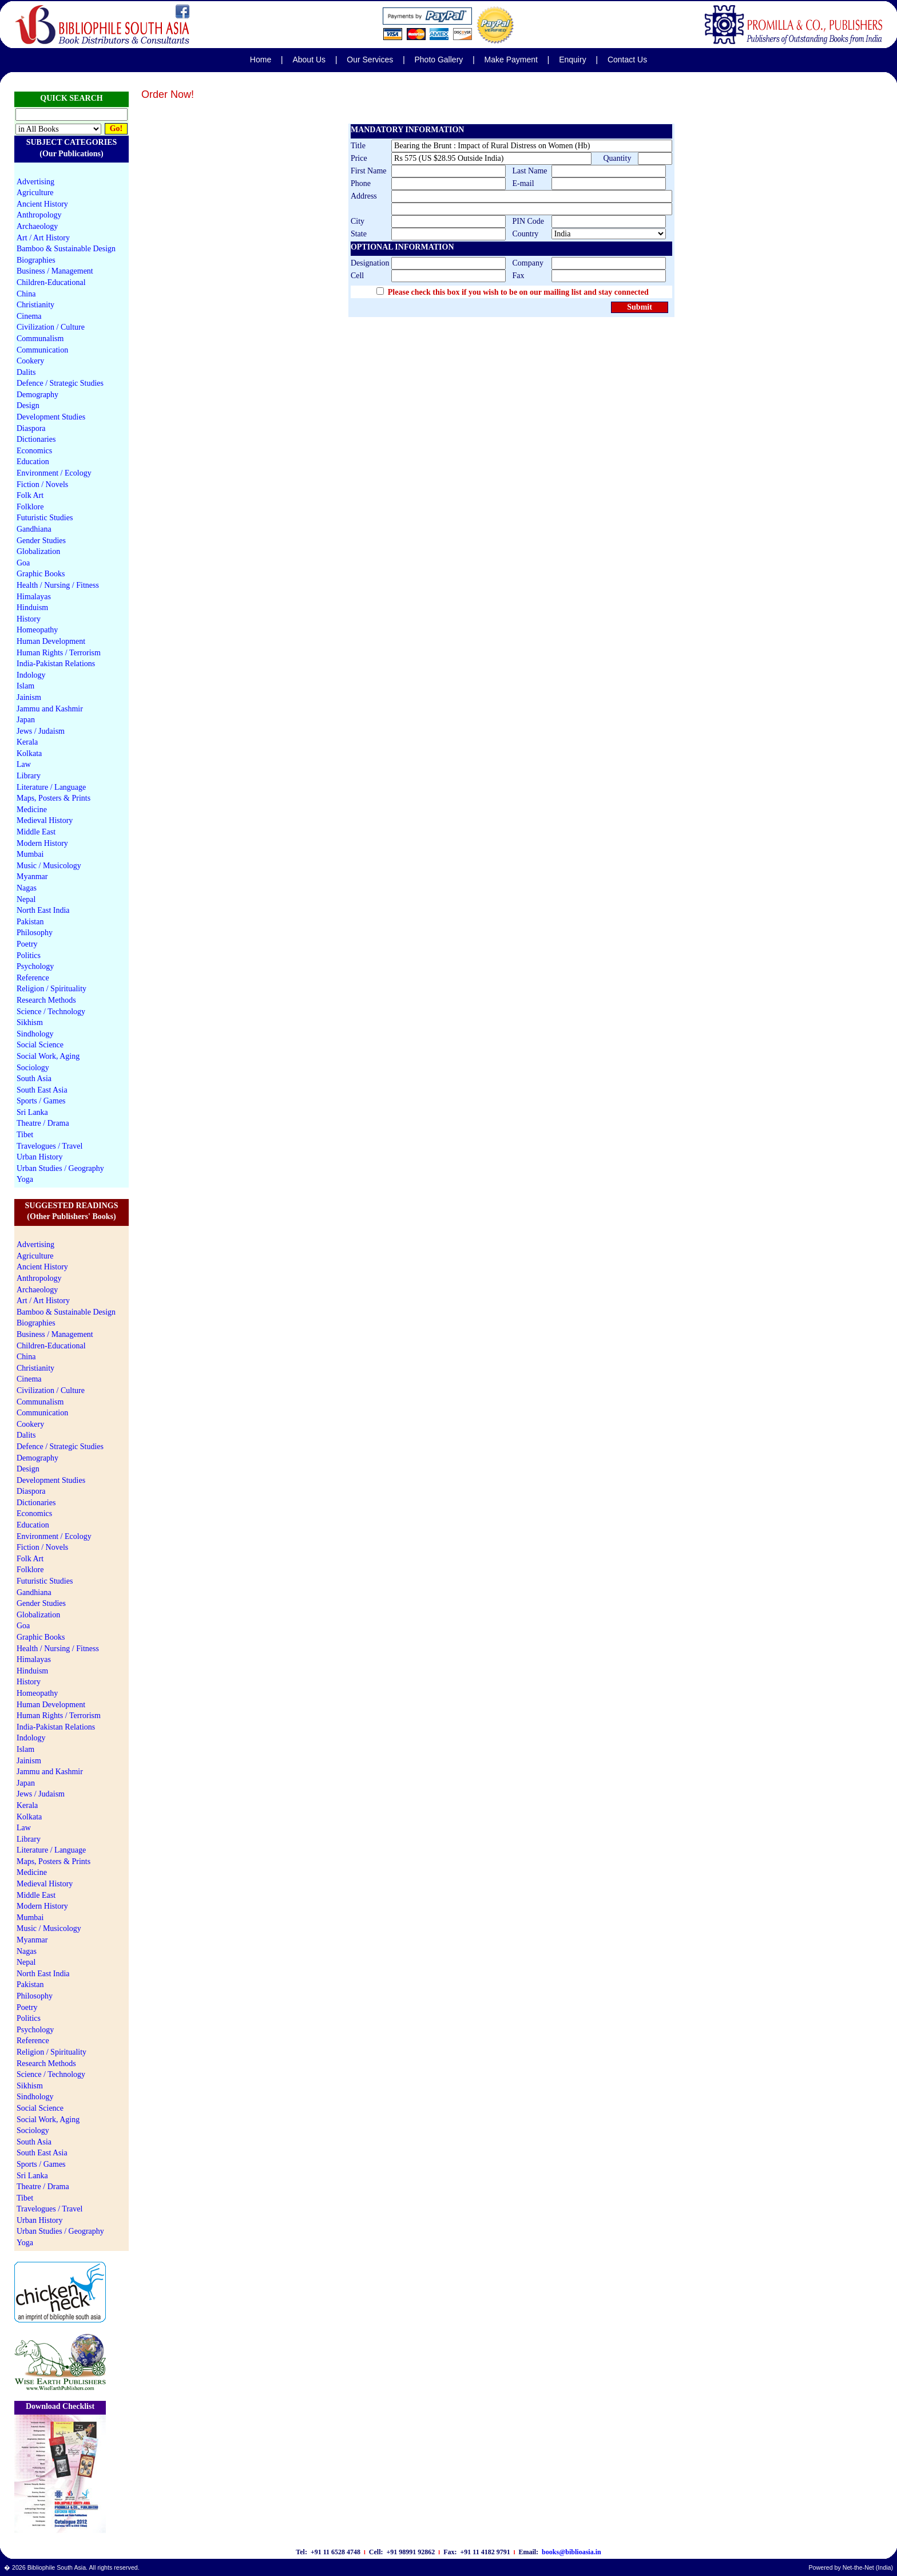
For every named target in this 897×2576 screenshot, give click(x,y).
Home (260, 59)
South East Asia (42, 1090)
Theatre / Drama (43, 1123)
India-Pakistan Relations (56, 663)
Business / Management (55, 271)
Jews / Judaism (41, 731)
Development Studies (51, 417)
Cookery (30, 361)
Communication (42, 350)
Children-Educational (51, 282)
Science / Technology (51, 1011)
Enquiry (572, 59)
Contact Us (627, 59)
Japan (26, 719)
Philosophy (35, 932)
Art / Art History (43, 238)
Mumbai (30, 854)
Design (28, 405)
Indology (31, 675)
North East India (43, 910)
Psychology (35, 966)
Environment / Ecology (54, 473)
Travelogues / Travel (49, 1146)
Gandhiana (34, 529)
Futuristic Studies (45, 517)
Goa (23, 563)
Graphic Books (41, 573)
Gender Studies (41, 540)
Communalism (40, 338)
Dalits (26, 372)
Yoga (25, 1179)
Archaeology (37, 226)
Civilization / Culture (51, 327)
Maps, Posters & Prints (53, 798)
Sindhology (35, 1034)
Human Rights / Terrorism (59, 652)
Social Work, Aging (48, 1056)
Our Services (370, 59)
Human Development (51, 641)
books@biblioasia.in (571, 2552)
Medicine (32, 809)
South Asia (34, 1078)
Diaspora (31, 428)
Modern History (42, 843)
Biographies (36, 260)
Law (24, 764)
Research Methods (46, 1000)
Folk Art (30, 495)
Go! (116, 128)
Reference (33, 978)
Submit (639, 307)
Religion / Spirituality (51, 988)
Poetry (27, 944)
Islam (25, 686)
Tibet (25, 1134)
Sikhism (30, 1022)
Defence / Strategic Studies (60, 383)
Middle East (36, 832)
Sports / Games (41, 1101)
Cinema (29, 316)
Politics (29, 955)
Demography (37, 394)
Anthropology (39, 215)
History (29, 619)
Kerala (27, 742)
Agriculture (35, 192)
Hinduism (32, 607)
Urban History (40, 1157)
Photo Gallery (438, 59)
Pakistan (30, 921)
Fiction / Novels (42, 484)
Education (33, 461)
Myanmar (32, 876)
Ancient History (42, 204)
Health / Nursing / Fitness (58, 585)
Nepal (26, 899)
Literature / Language (51, 787)
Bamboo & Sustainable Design (66, 248)
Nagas (27, 888)
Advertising (35, 181)
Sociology (33, 1067)
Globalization (38, 551)
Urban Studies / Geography (60, 1168)
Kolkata (29, 753)
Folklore (30, 506)
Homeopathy (37, 630)
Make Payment (511, 59)
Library (29, 775)
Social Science (40, 1044)
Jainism (29, 697)
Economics (34, 450)
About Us (309, 59)
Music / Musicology (49, 865)
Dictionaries (36, 439)
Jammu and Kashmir (50, 709)
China (26, 294)
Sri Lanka (32, 1112)
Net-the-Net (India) (868, 2567)
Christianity (35, 304)
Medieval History (45, 820)
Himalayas (34, 596)
